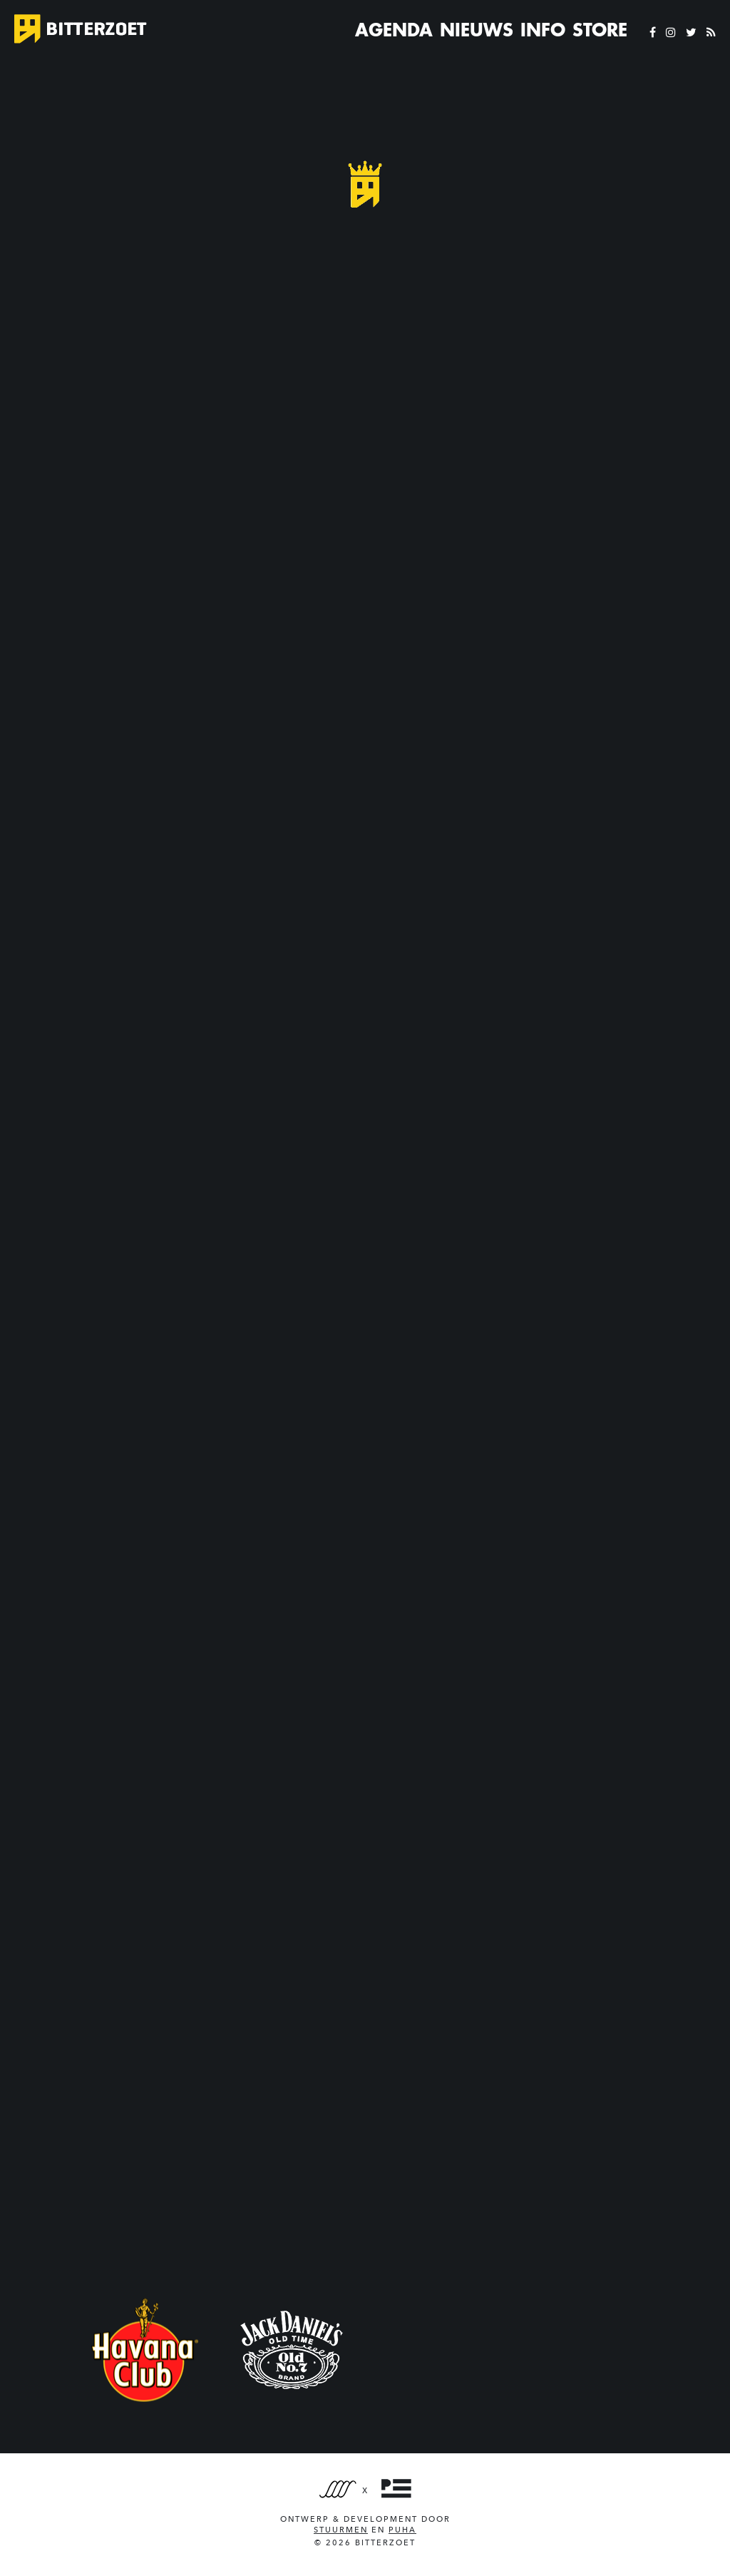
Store (599, 30)
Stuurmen (341, 2530)
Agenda (394, 30)
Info (542, 30)
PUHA (402, 2530)
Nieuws (476, 30)
